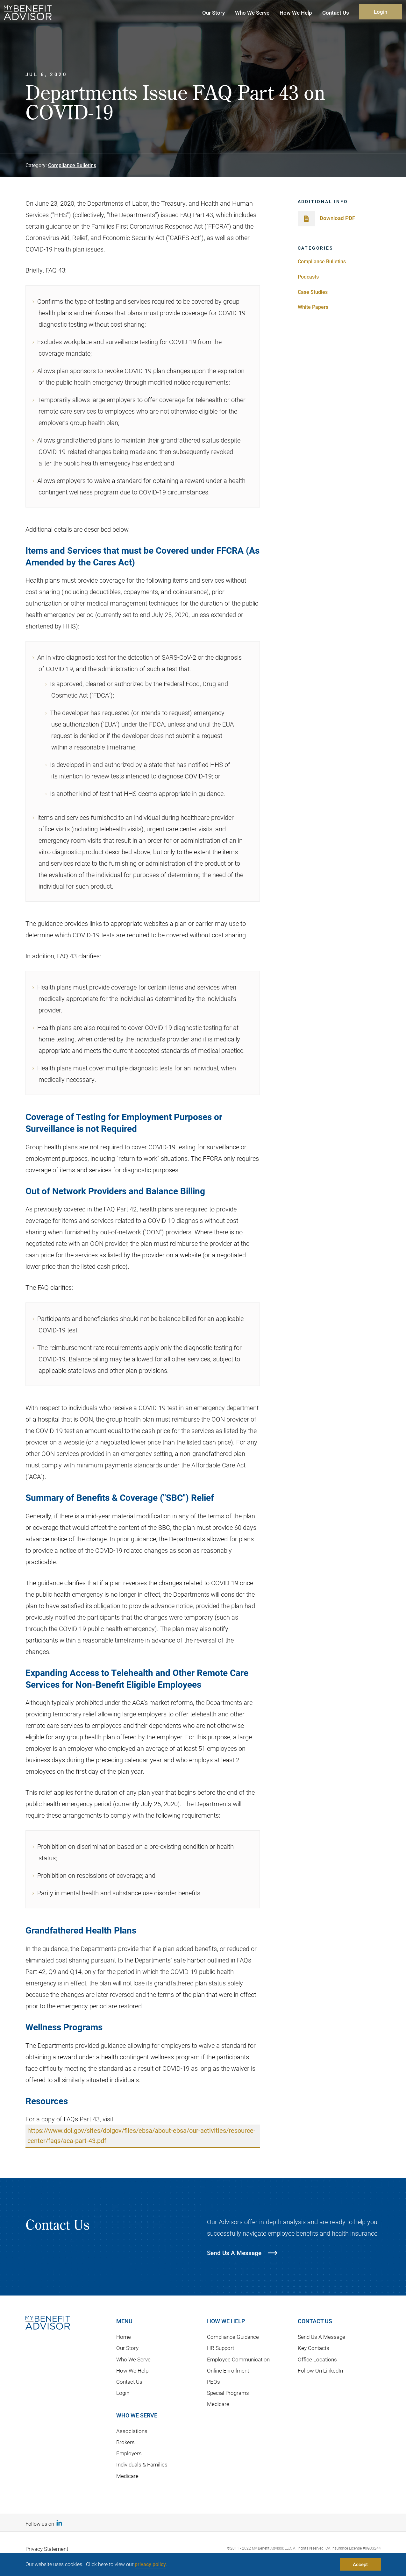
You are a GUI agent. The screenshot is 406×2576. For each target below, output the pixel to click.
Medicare (127, 2476)
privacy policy (150, 2564)
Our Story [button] (213, 12)
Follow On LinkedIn (320, 2370)
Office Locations (317, 2359)
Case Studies (313, 291)
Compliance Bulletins (72, 165)
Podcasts (308, 276)
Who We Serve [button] (252, 12)
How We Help (132, 2370)
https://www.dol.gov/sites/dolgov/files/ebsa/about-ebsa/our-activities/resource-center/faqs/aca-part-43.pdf (141, 2135)
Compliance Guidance (233, 2337)
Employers (129, 2453)
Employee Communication (238, 2359)
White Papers (313, 306)
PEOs (213, 2381)
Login (380, 11)
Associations (131, 2431)
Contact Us (129, 2381)
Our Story (127, 2348)
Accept (360, 2564)
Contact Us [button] (335, 12)
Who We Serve (133, 2359)
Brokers (125, 2442)
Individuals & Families (141, 2464)
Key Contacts (313, 2348)
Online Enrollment (228, 2370)
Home (123, 2337)
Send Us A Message (321, 2337)
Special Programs (228, 2392)
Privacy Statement (46, 2549)
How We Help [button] (296, 12)
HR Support (220, 2348)
